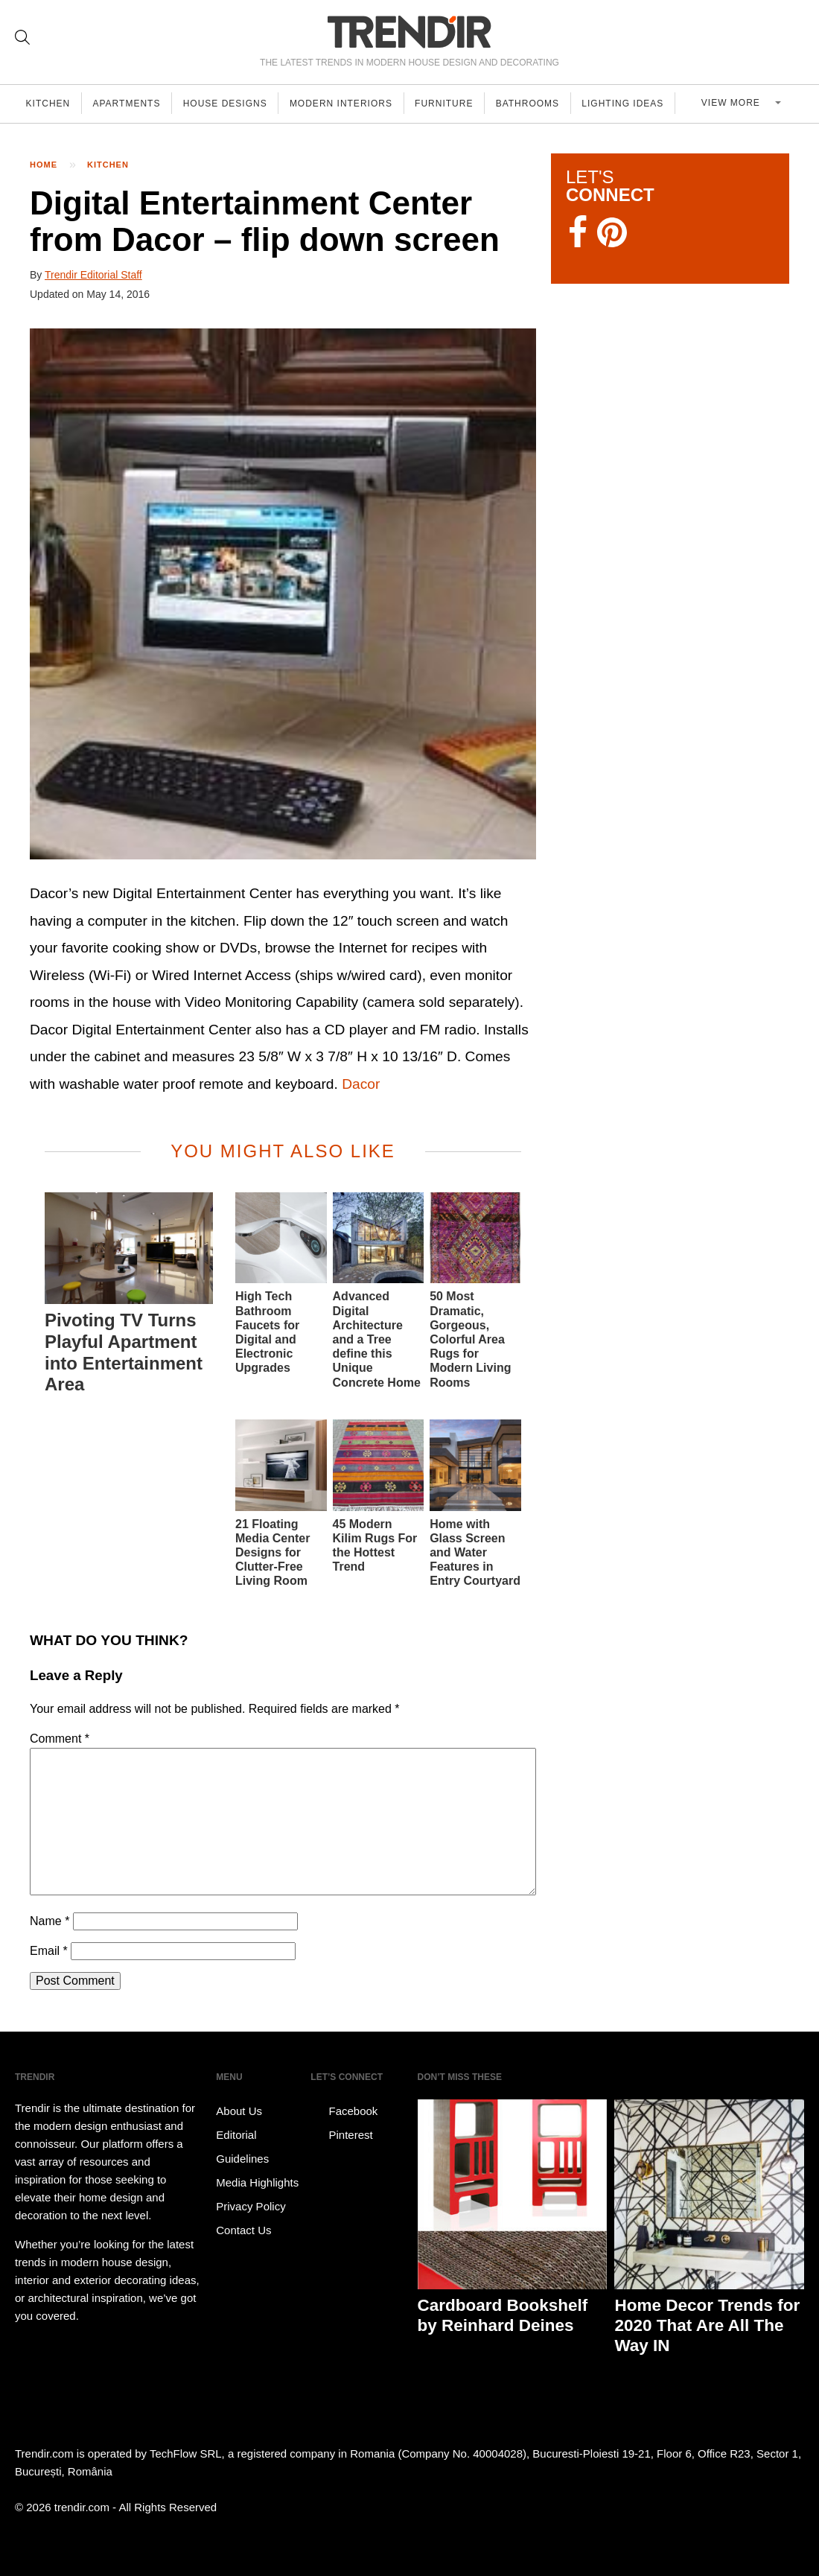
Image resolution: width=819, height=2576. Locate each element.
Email (49, 1950)
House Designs (230, 103)
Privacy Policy (250, 2206)
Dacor (361, 1084)
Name (49, 1921)
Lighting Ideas (636, 103)
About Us (239, 2111)
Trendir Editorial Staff (93, 275)
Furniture (453, 103)
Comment (59, 1738)
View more (740, 103)
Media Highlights (257, 2182)
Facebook (343, 2111)
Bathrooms (538, 103)
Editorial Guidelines (242, 2146)
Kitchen (49, 103)
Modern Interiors (348, 103)
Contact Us (243, 2230)
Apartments (130, 103)
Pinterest (341, 2135)
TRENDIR (409, 31)
